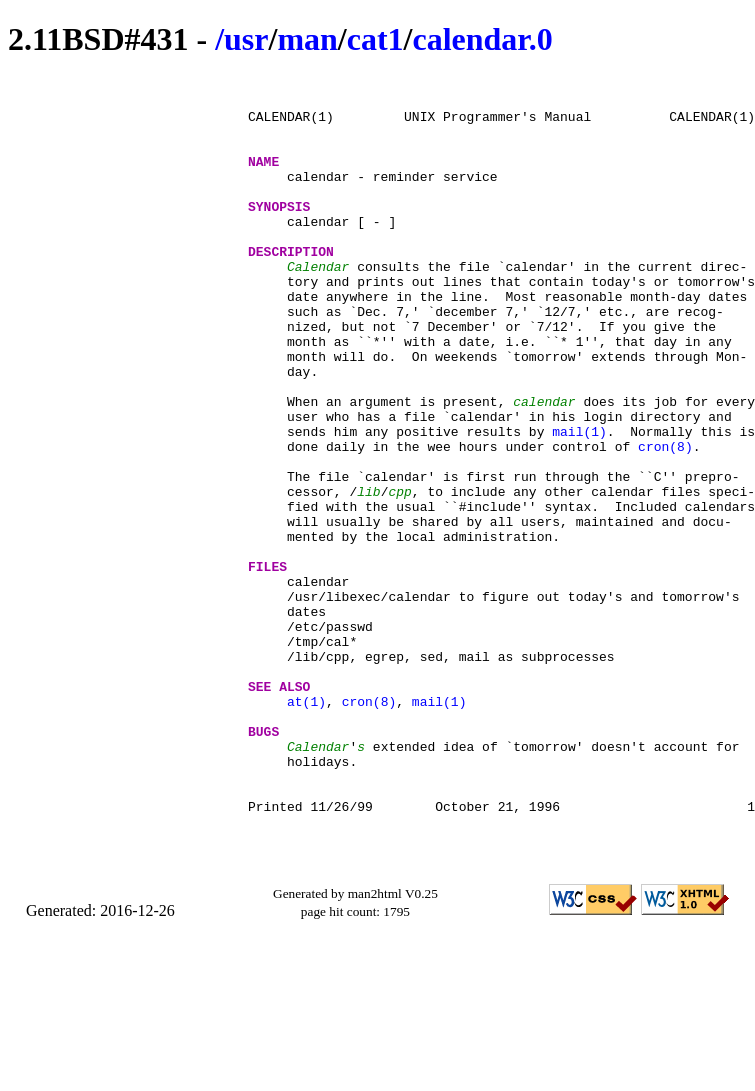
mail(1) (579, 503)
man (307, 39)
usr (246, 39)
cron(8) (665, 521)
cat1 (375, 39)
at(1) (306, 827)
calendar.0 (482, 39)
